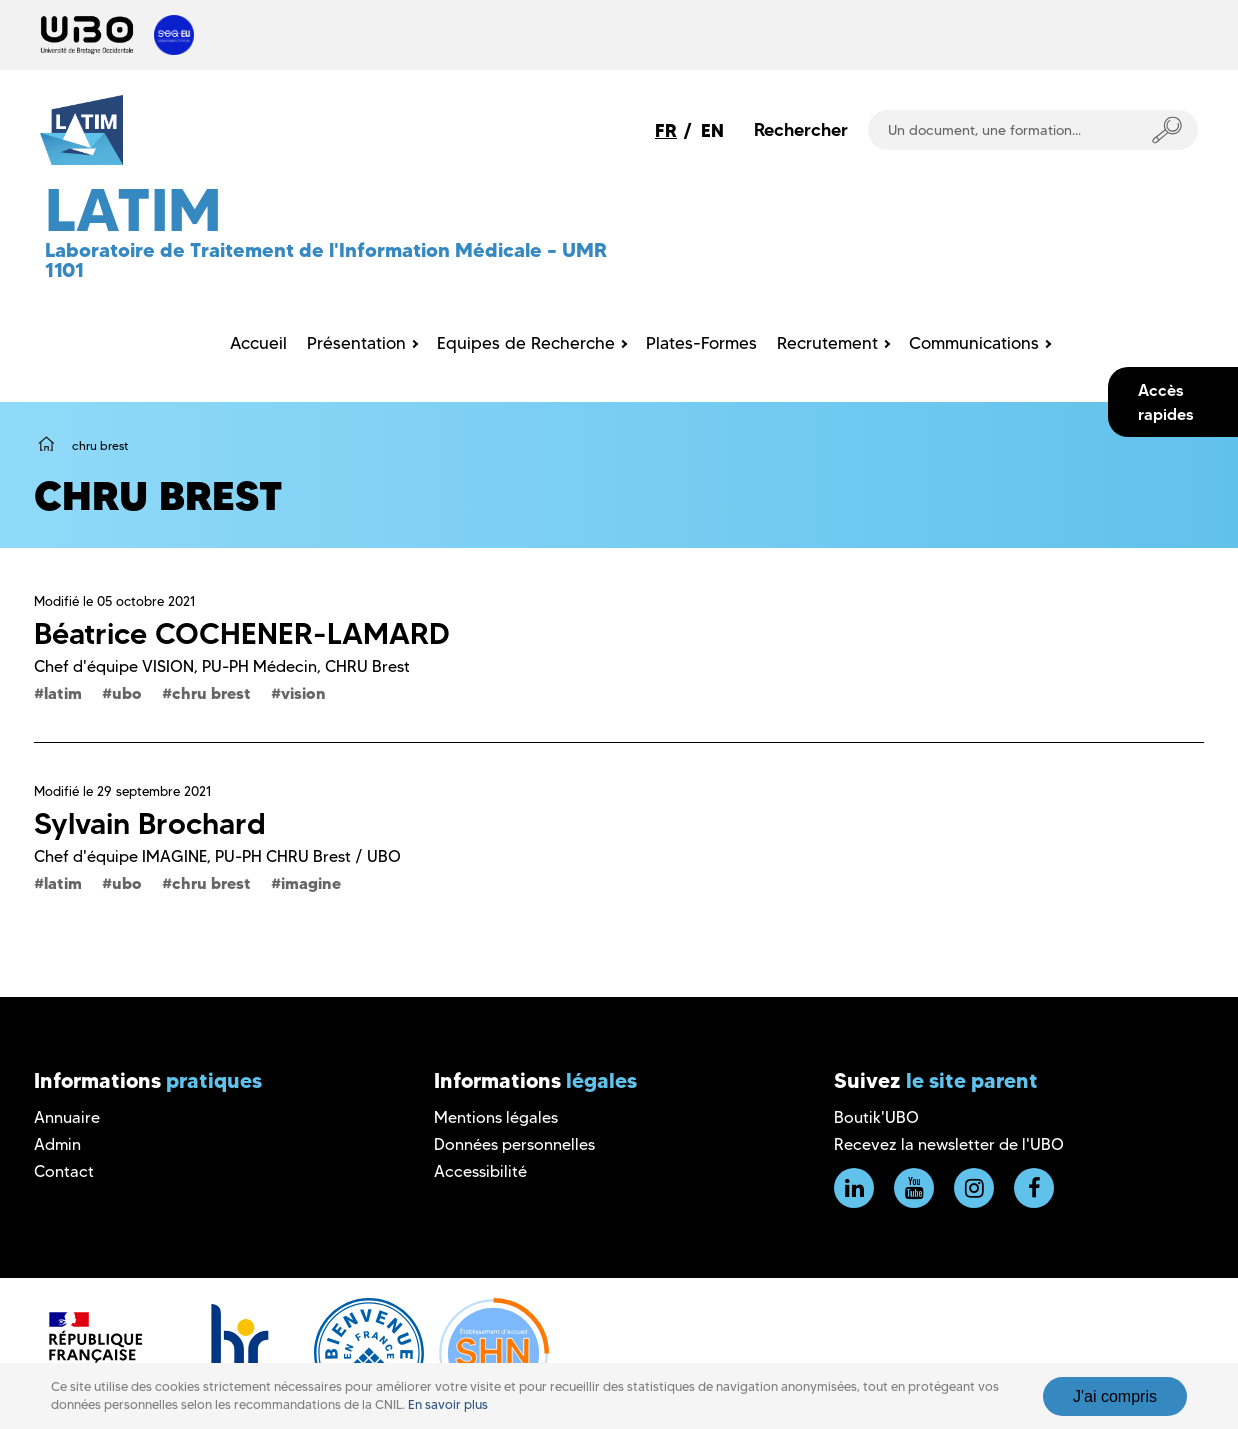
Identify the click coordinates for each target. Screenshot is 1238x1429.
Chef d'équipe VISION (114, 666)
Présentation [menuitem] (356, 343)
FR (666, 130)
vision (303, 693)
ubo (127, 693)
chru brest (211, 693)
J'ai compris (1115, 1396)
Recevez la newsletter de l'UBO (949, 1144)
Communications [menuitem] (974, 343)
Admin (57, 1144)
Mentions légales (496, 1117)
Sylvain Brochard (150, 823)
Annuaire (67, 1117)
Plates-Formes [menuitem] (701, 343)
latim (63, 693)
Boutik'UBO (876, 1117)
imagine (311, 883)
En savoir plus (448, 1404)
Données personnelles (514, 1144)
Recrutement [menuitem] (827, 343)
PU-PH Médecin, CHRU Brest (306, 666)
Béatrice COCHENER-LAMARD (242, 633)
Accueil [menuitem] (258, 343)
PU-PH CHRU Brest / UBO (308, 856)
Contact (64, 1171)
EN (712, 130)
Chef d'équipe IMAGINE (120, 856)
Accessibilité (480, 1171)
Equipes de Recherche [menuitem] (526, 343)
